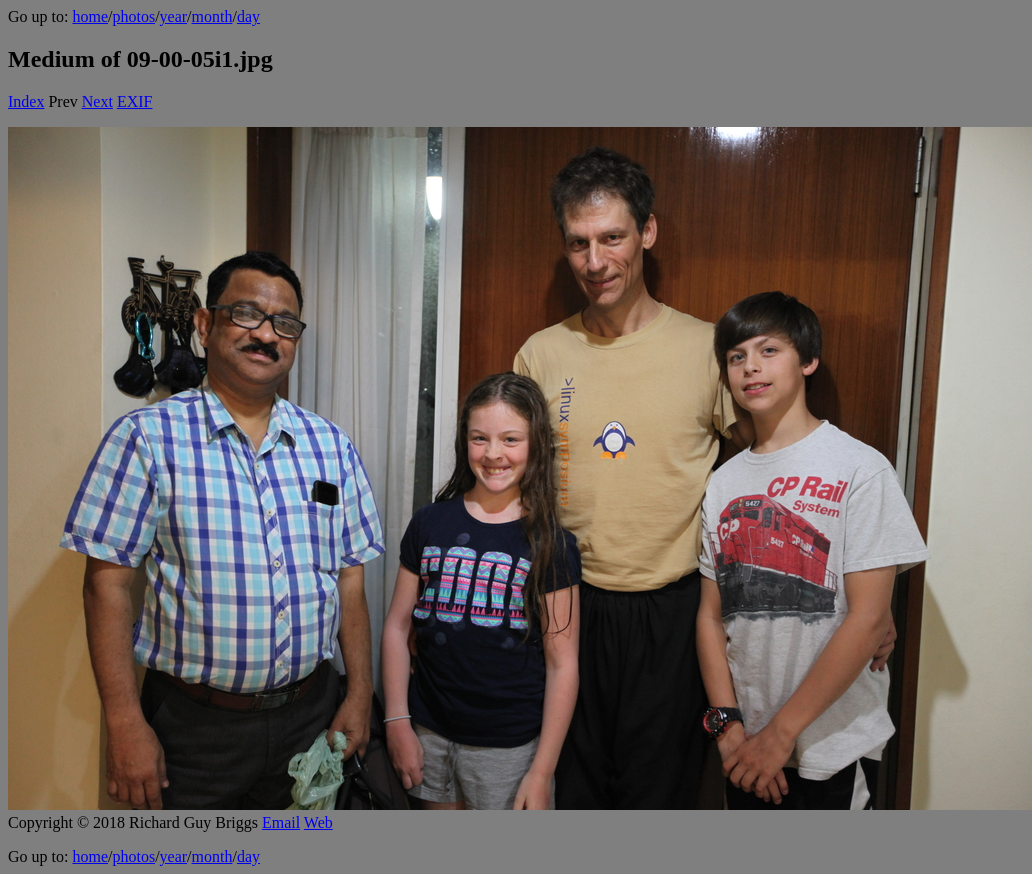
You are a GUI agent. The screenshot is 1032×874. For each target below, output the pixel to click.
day (248, 16)
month (212, 16)
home (90, 16)
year (174, 16)
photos (133, 16)
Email (281, 822)
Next (97, 101)
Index (26, 101)
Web (318, 822)
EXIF (135, 101)
